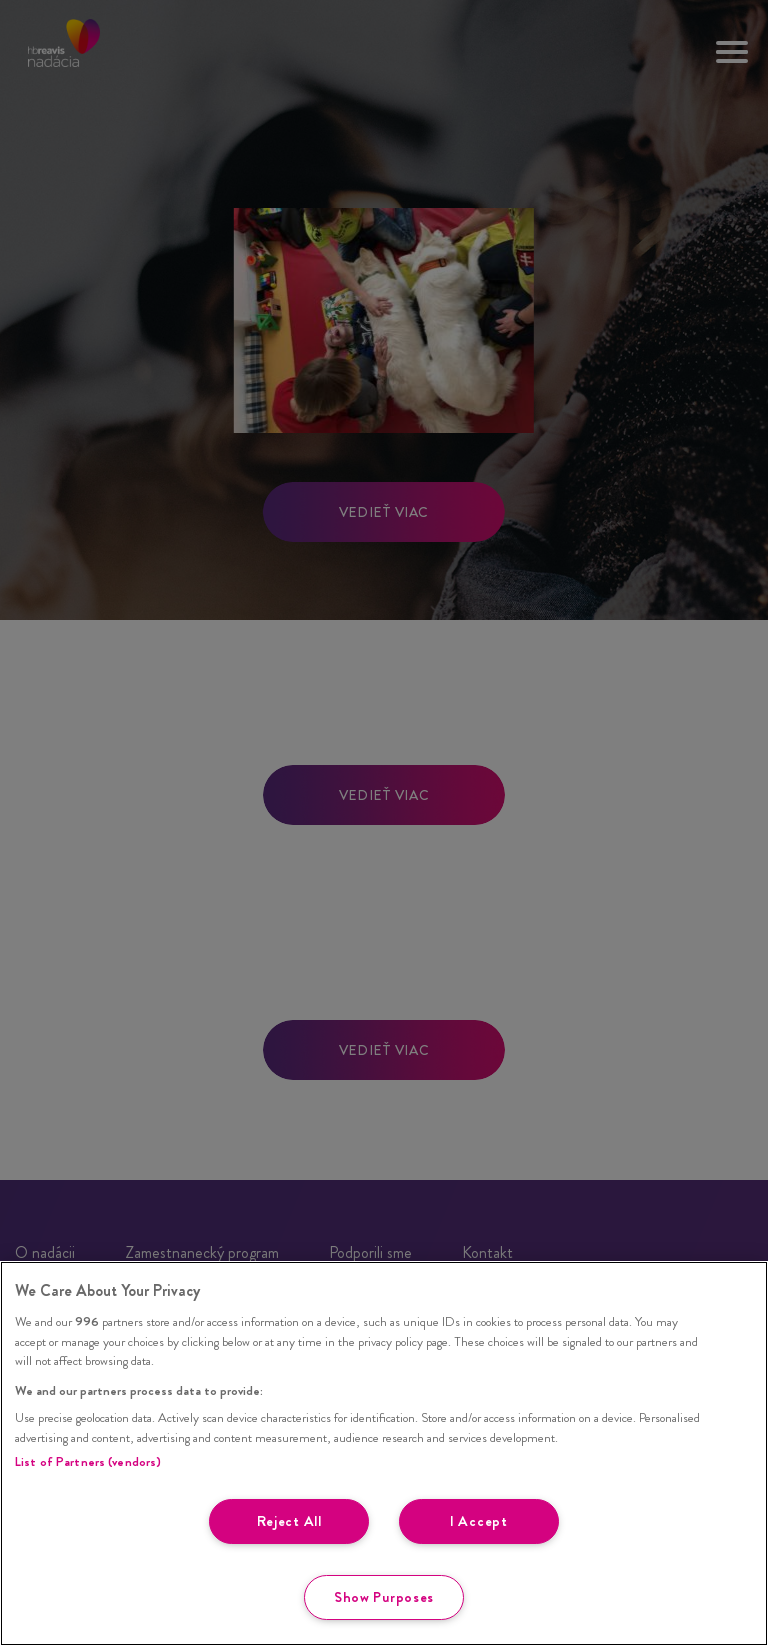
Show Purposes (384, 1597)
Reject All (289, 1521)
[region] (384, 1453)
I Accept (479, 1521)
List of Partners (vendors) (88, 1461)
